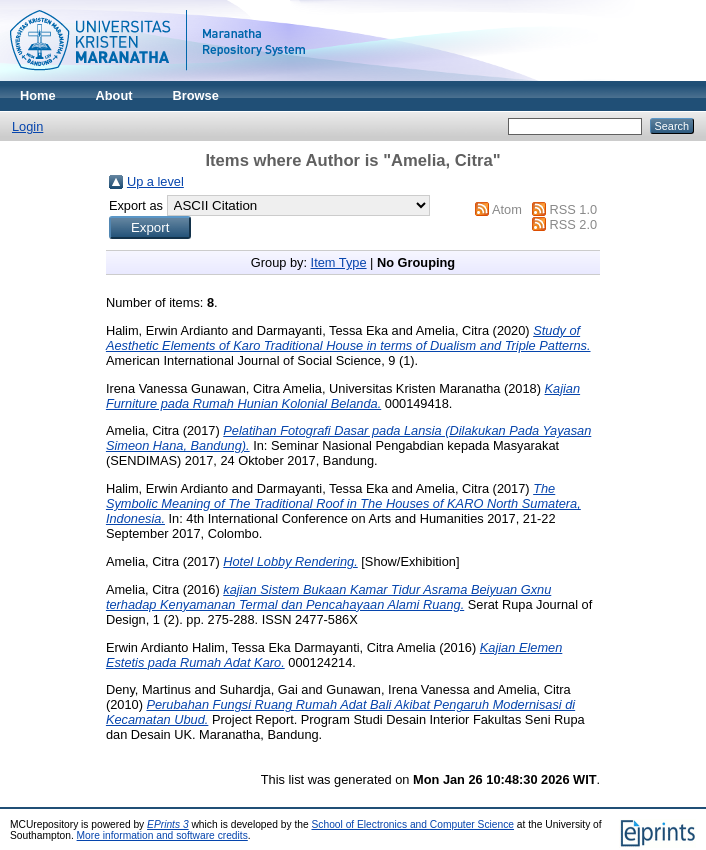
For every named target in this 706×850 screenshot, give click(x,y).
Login (27, 126)
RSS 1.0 (573, 209)
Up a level (155, 181)
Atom (507, 209)
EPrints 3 (168, 824)
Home (38, 95)
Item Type (339, 262)
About (114, 95)
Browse (196, 95)
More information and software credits (162, 835)
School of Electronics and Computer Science (413, 824)
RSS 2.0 (573, 224)
